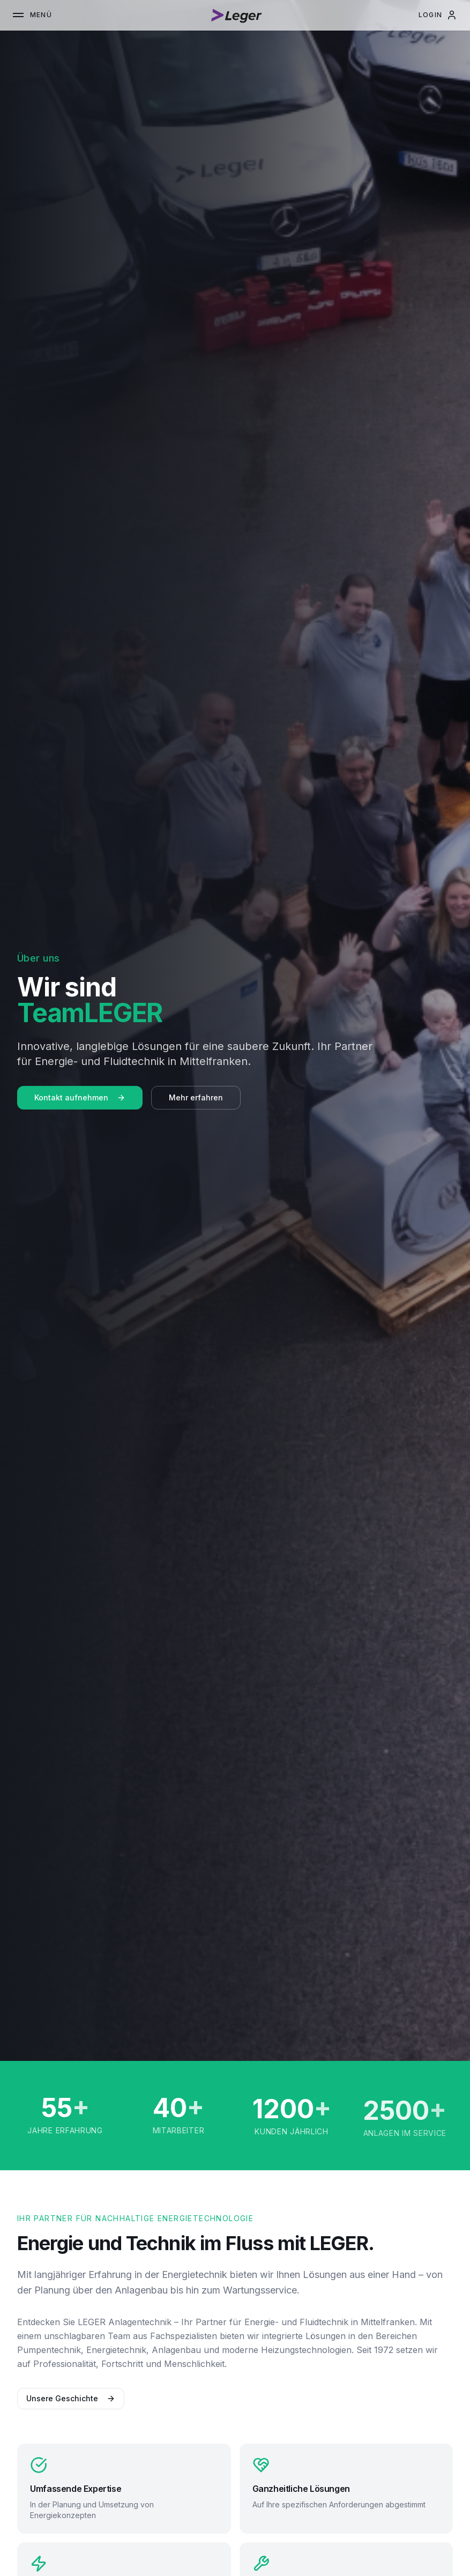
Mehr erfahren (196, 1097)
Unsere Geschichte (65, 2398)
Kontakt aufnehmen (79, 1097)
